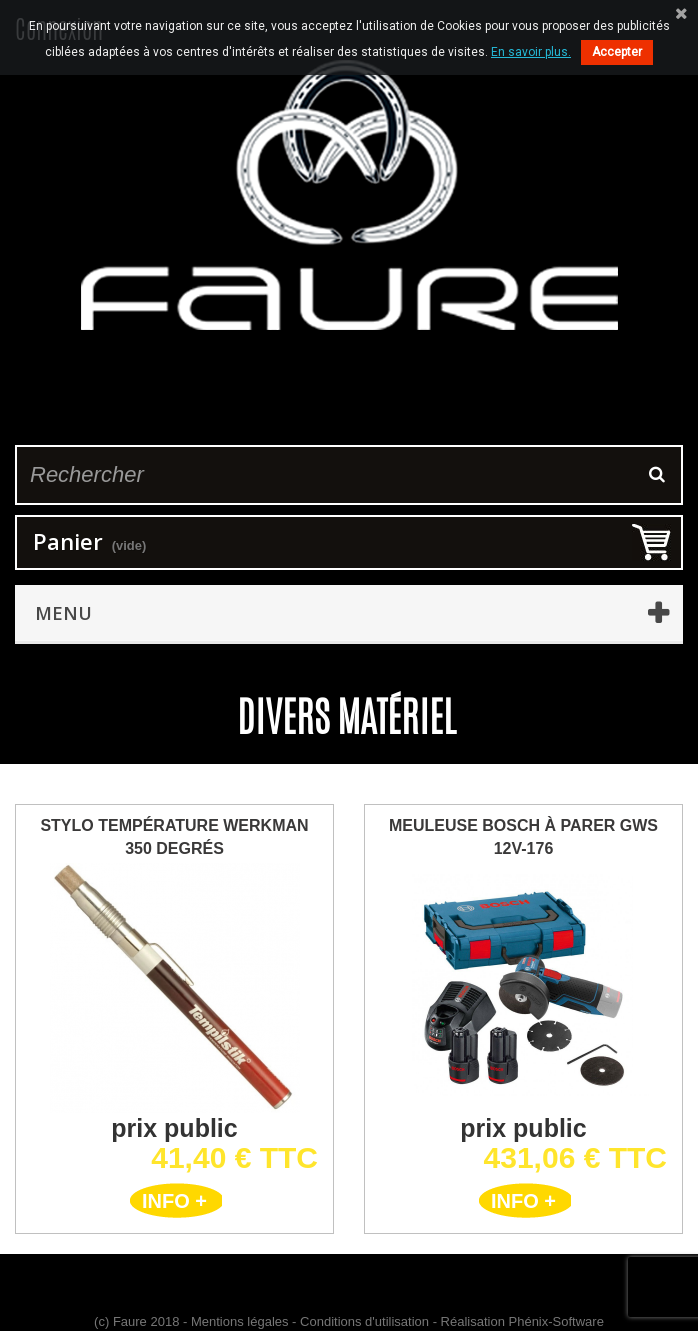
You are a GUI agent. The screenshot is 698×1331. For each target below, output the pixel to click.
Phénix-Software (556, 1321)
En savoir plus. (531, 52)
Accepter (617, 52)
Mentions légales (240, 1321)
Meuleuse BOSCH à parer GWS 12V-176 (523, 837)
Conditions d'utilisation (364, 1321)
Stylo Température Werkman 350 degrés (174, 837)
